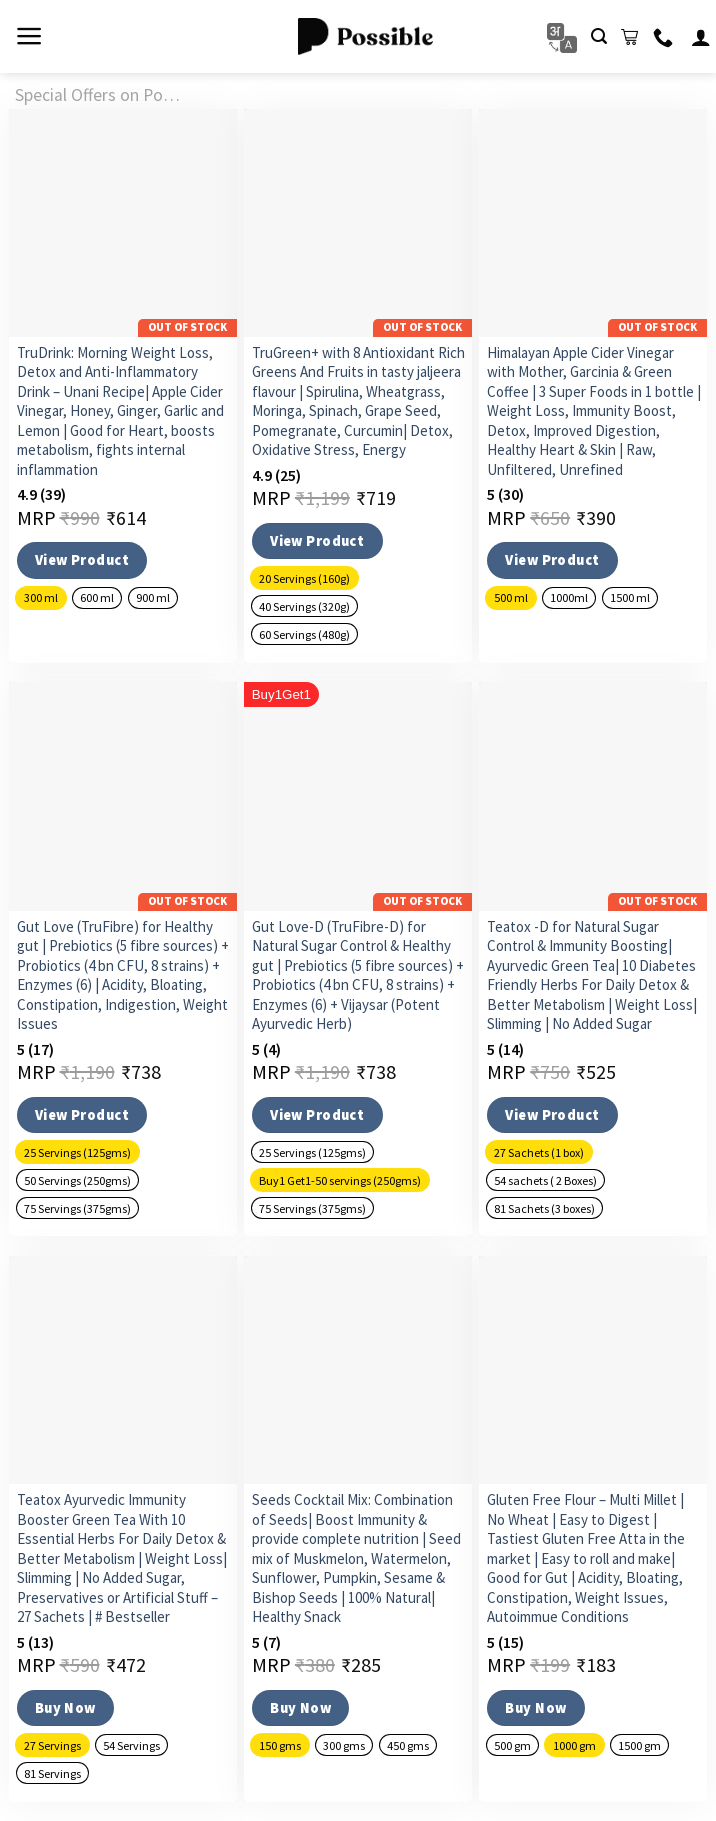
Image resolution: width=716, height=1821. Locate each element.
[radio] (41, 598)
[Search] (599, 36)
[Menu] (29, 36)
